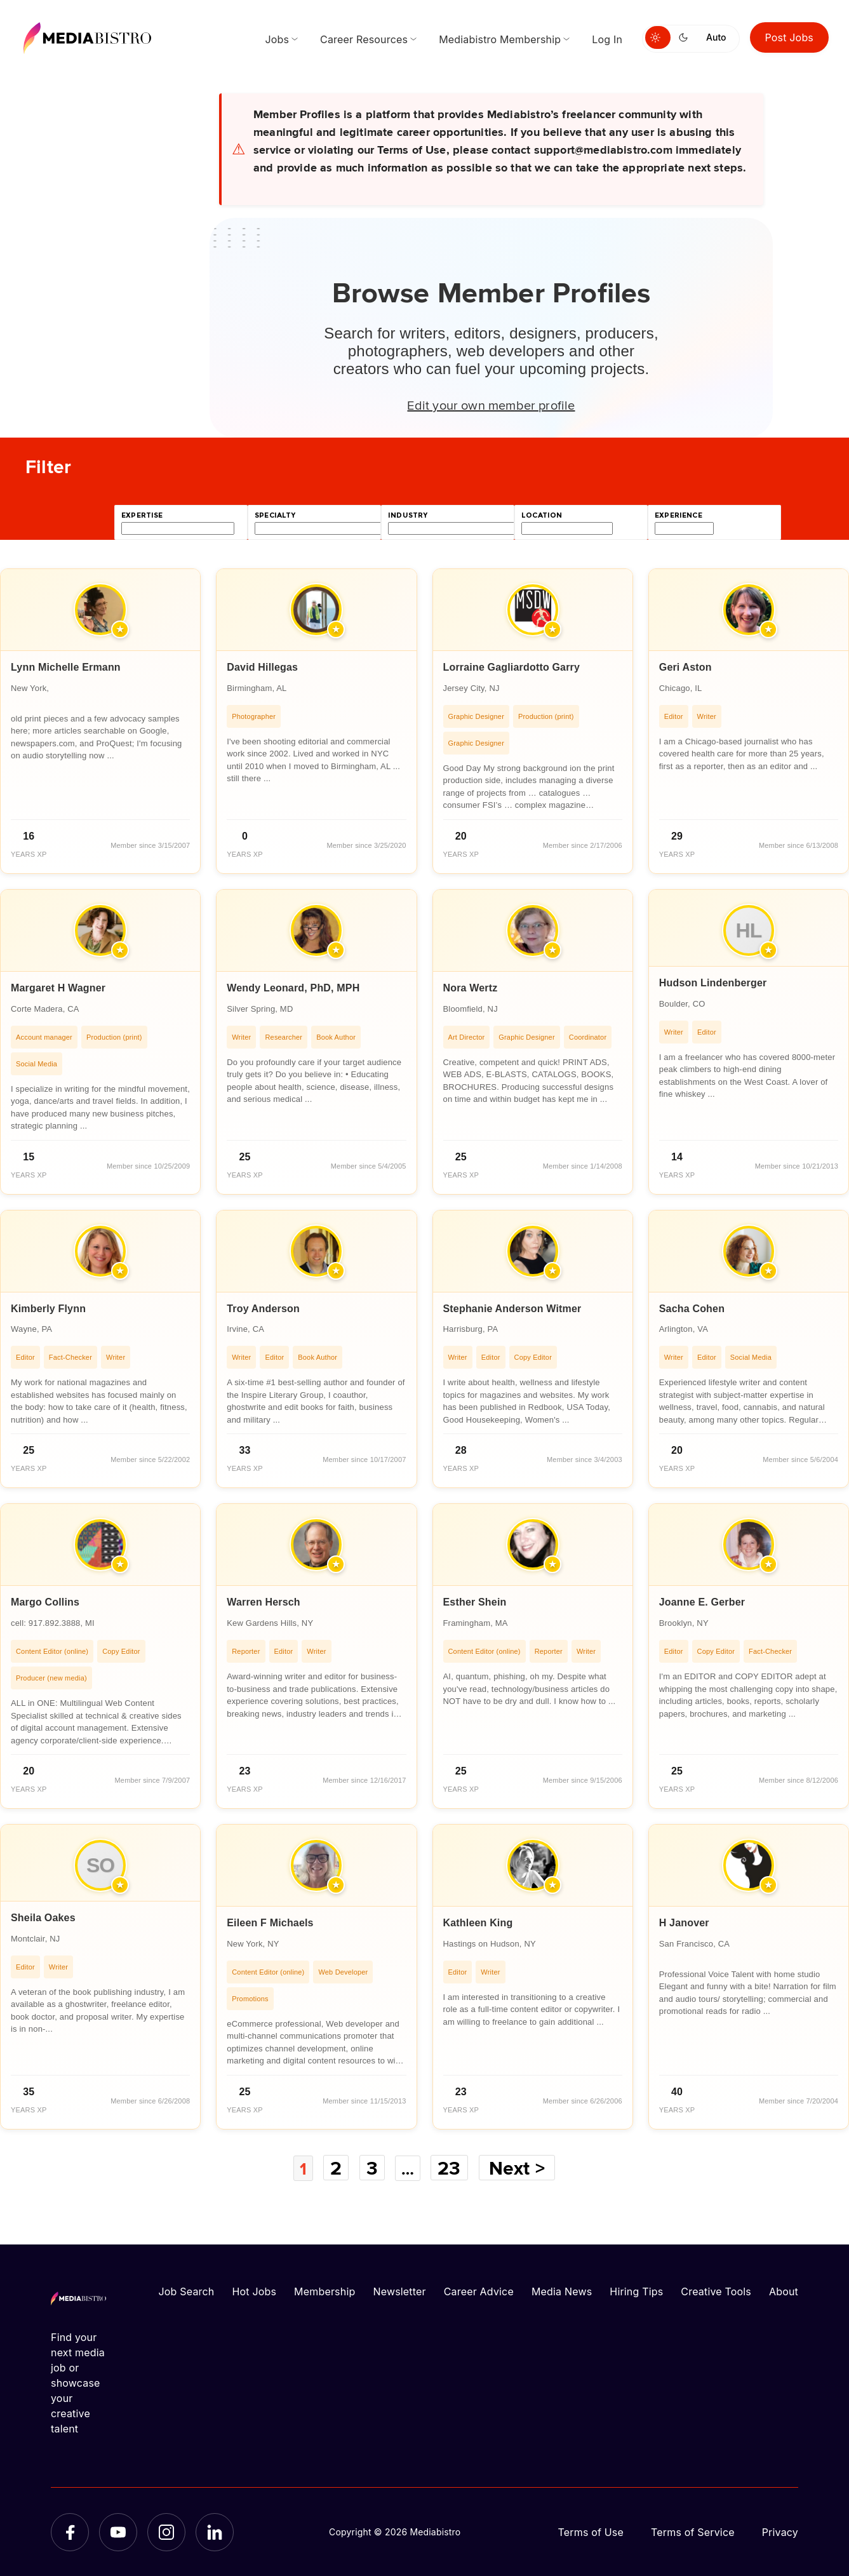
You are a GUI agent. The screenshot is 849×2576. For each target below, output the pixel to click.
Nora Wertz (470, 988)
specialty (275, 515)
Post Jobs (789, 37)
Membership (324, 2290)
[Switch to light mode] (658, 37)
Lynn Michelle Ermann (66, 667)
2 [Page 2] (335, 2167)
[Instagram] (166, 2531)
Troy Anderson (263, 1308)
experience (678, 515)
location (541, 515)
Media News (561, 2290)
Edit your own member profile (491, 404)
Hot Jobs (254, 2290)
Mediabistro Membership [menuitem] (500, 39)
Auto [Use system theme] (716, 37)
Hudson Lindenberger (713, 982)
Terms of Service (693, 2531)
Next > (521, 2167)
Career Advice (479, 2290)
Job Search (187, 2290)
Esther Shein (475, 1602)
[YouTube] (118, 2531)
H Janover (684, 1922)
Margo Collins (45, 1602)
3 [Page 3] (371, 2167)
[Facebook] (70, 2531)
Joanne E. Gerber (702, 1602)
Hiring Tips (636, 2290)
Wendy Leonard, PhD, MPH (293, 988)
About (783, 2290)
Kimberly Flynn (48, 1308)
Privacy (780, 2531)
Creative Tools (716, 2290)
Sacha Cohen (692, 1308)
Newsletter (399, 2290)
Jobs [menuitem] (277, 39)
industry (407, 515)
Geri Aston (685, 667)
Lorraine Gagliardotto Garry (511, 667)
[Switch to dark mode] (686, 37)
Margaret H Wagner (58, 988)
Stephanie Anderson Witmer (512, 1308)
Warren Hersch (263, 1602)
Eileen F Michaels (270, 1922)
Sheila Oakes (43, 1917)
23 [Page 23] (453, 2167)
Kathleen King (478, 1922)
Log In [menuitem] (607, 39)
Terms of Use (591, 2531)
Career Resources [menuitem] (364, 39)
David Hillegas (262, 667)
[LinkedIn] (215, 2531)
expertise (142, 515)
